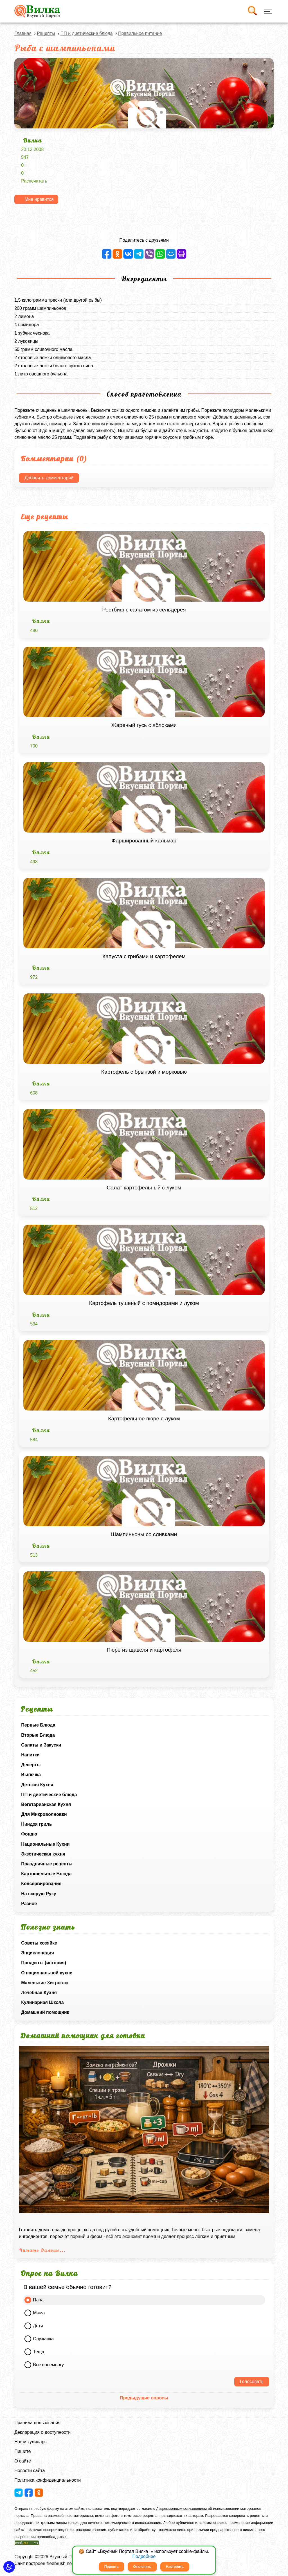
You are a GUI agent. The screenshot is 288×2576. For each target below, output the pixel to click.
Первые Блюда (38, 1725)
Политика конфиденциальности (47, 2480)
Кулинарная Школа (42, 2002)
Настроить (175, 2567)
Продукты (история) (43, 1962)
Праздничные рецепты (47, 1863)
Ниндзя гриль (36, 1824)
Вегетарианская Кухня (46, 1804)
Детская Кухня (37, 1784)
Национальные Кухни (45, 1844)
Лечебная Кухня (39, 1992)
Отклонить (142, 2567)
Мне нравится (38, 199)
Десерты (30, 1764)
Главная (23, 33)
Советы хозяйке (39, 1943)
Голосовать (252, 2381)
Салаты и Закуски (41, 1745)
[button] (9, 2567)
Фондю (29, 1834)
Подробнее (144, 2556)
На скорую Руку (38, 1893)
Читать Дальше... (42, 2250)
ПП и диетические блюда (49, 1794)
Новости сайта (29, 2470)
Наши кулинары (31, 2441)
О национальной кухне (46, 1972)
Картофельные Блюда (46, 1873)
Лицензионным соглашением (182, 2508)
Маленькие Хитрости (44, 1982)
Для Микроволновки (44, 1814)
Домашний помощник (45, 2012)
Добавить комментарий (48, 477)
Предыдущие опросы (144, 2397)
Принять (111, 2567)
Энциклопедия (37, 1952)
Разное (29, 1903)
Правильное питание (140, 33)
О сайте (22, 2461)
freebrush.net (59, 2563)
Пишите (22, 2451)
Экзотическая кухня (43, 1854)
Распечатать (34, 181)
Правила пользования (37, 2422)
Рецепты (46, 33)
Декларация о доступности (42, 2432)
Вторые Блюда (38, 1735)
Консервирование (41, 1883)
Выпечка (31, 1774)
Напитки (30, 1754)
